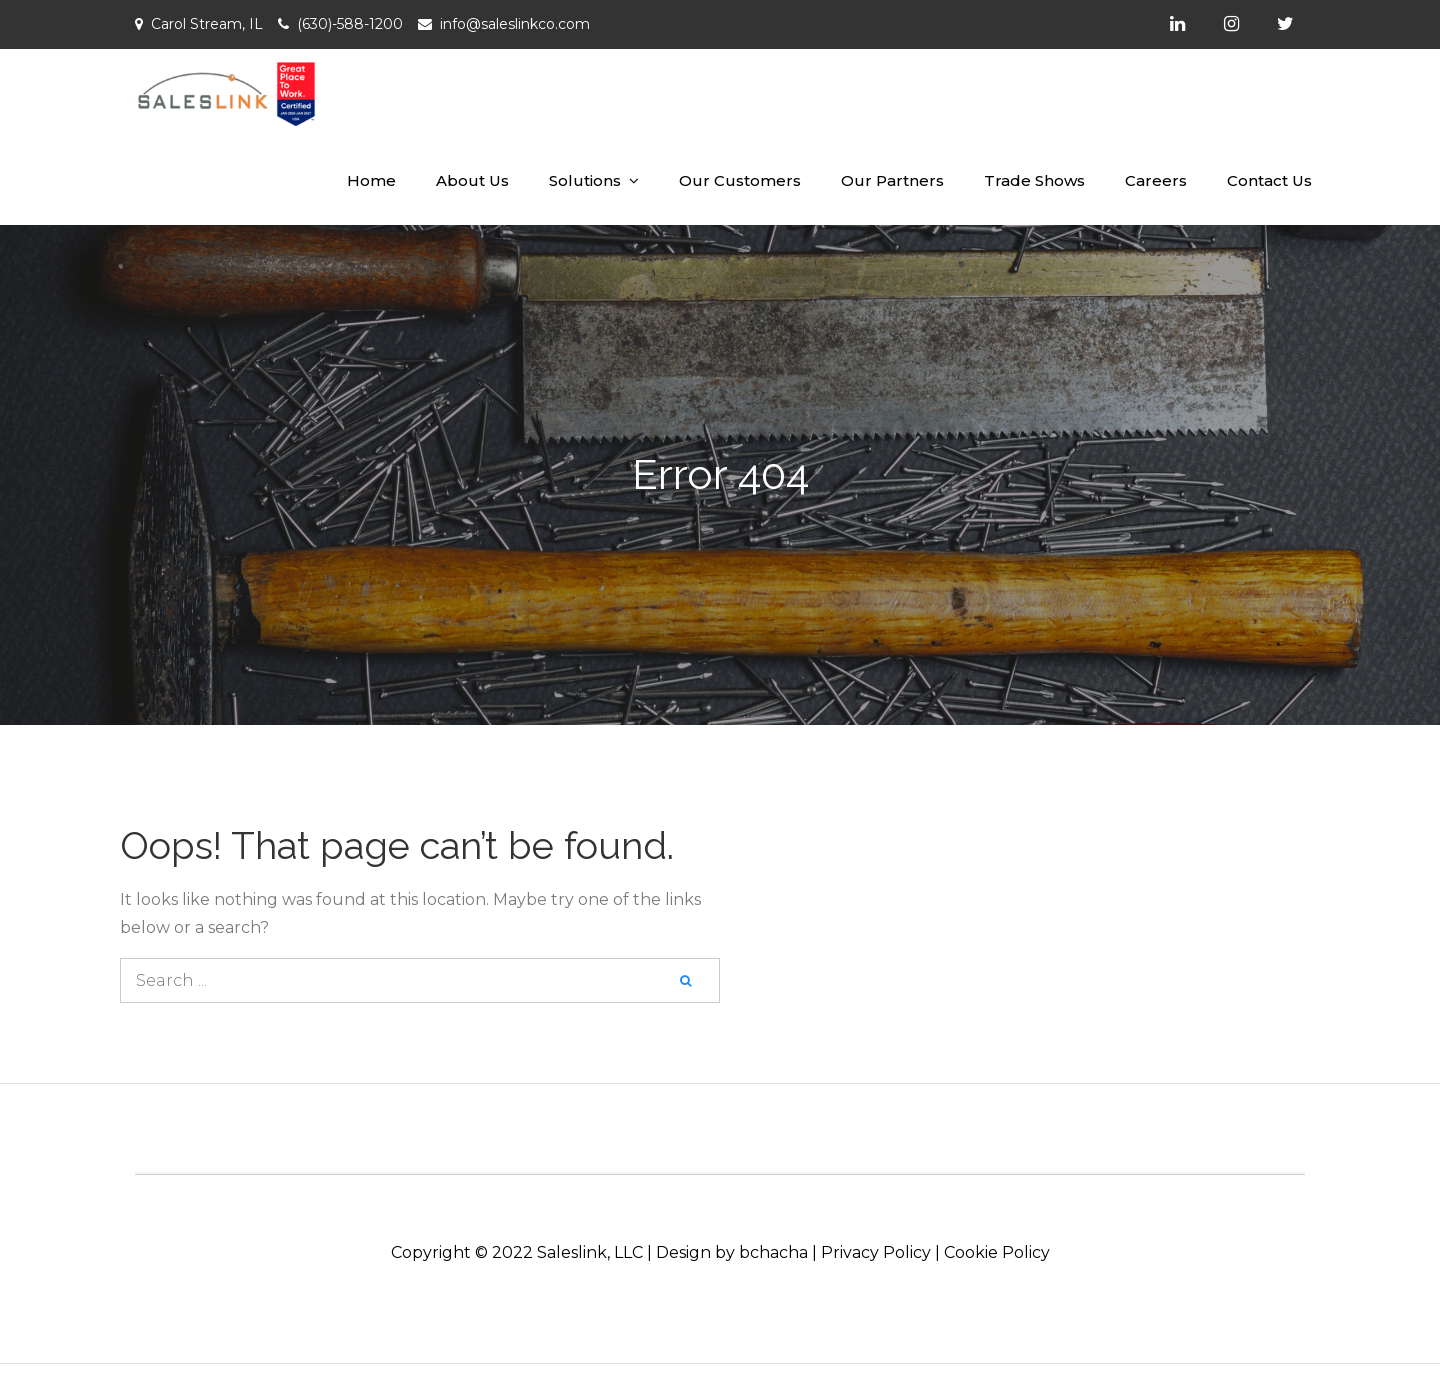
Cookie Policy (997, 1252)
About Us (472, 180)
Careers (1156, 180)
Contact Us (1269, 180)
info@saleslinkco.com (515, 24)
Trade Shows (1034, 180)
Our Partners (892, 180)
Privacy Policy (876, 1252)
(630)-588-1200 (350, 24)
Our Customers (740, 180)
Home (371, 180)
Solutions (585, 180)
